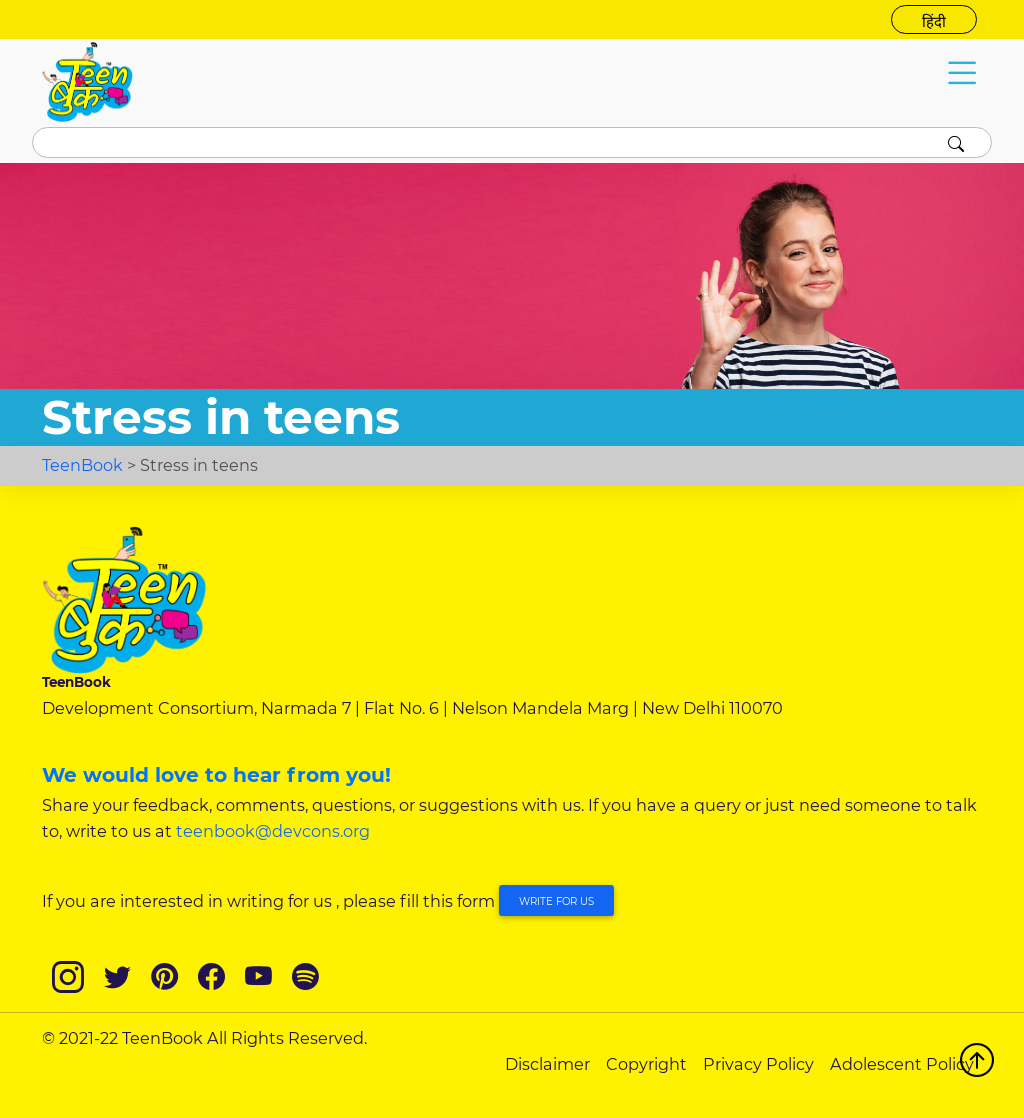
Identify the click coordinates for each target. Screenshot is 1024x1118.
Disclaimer (547, 1064)
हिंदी (934, 22)
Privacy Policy (758, 1064)
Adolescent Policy (902, 1064)
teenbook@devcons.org (273, 831)
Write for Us (556, 901)
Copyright (646, 1064)
